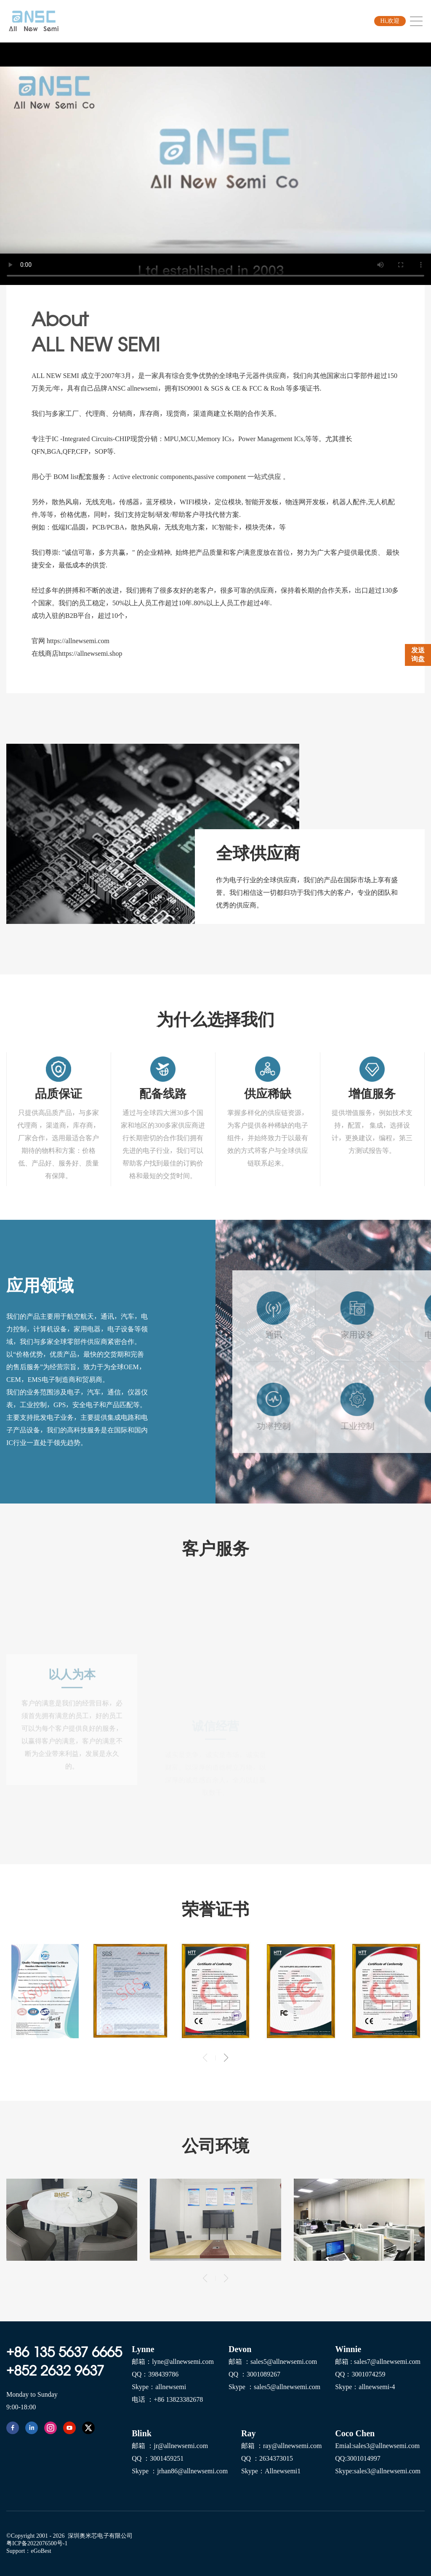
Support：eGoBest (28, 2551)
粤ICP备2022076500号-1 (36, 2543)
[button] (226, 2058)
